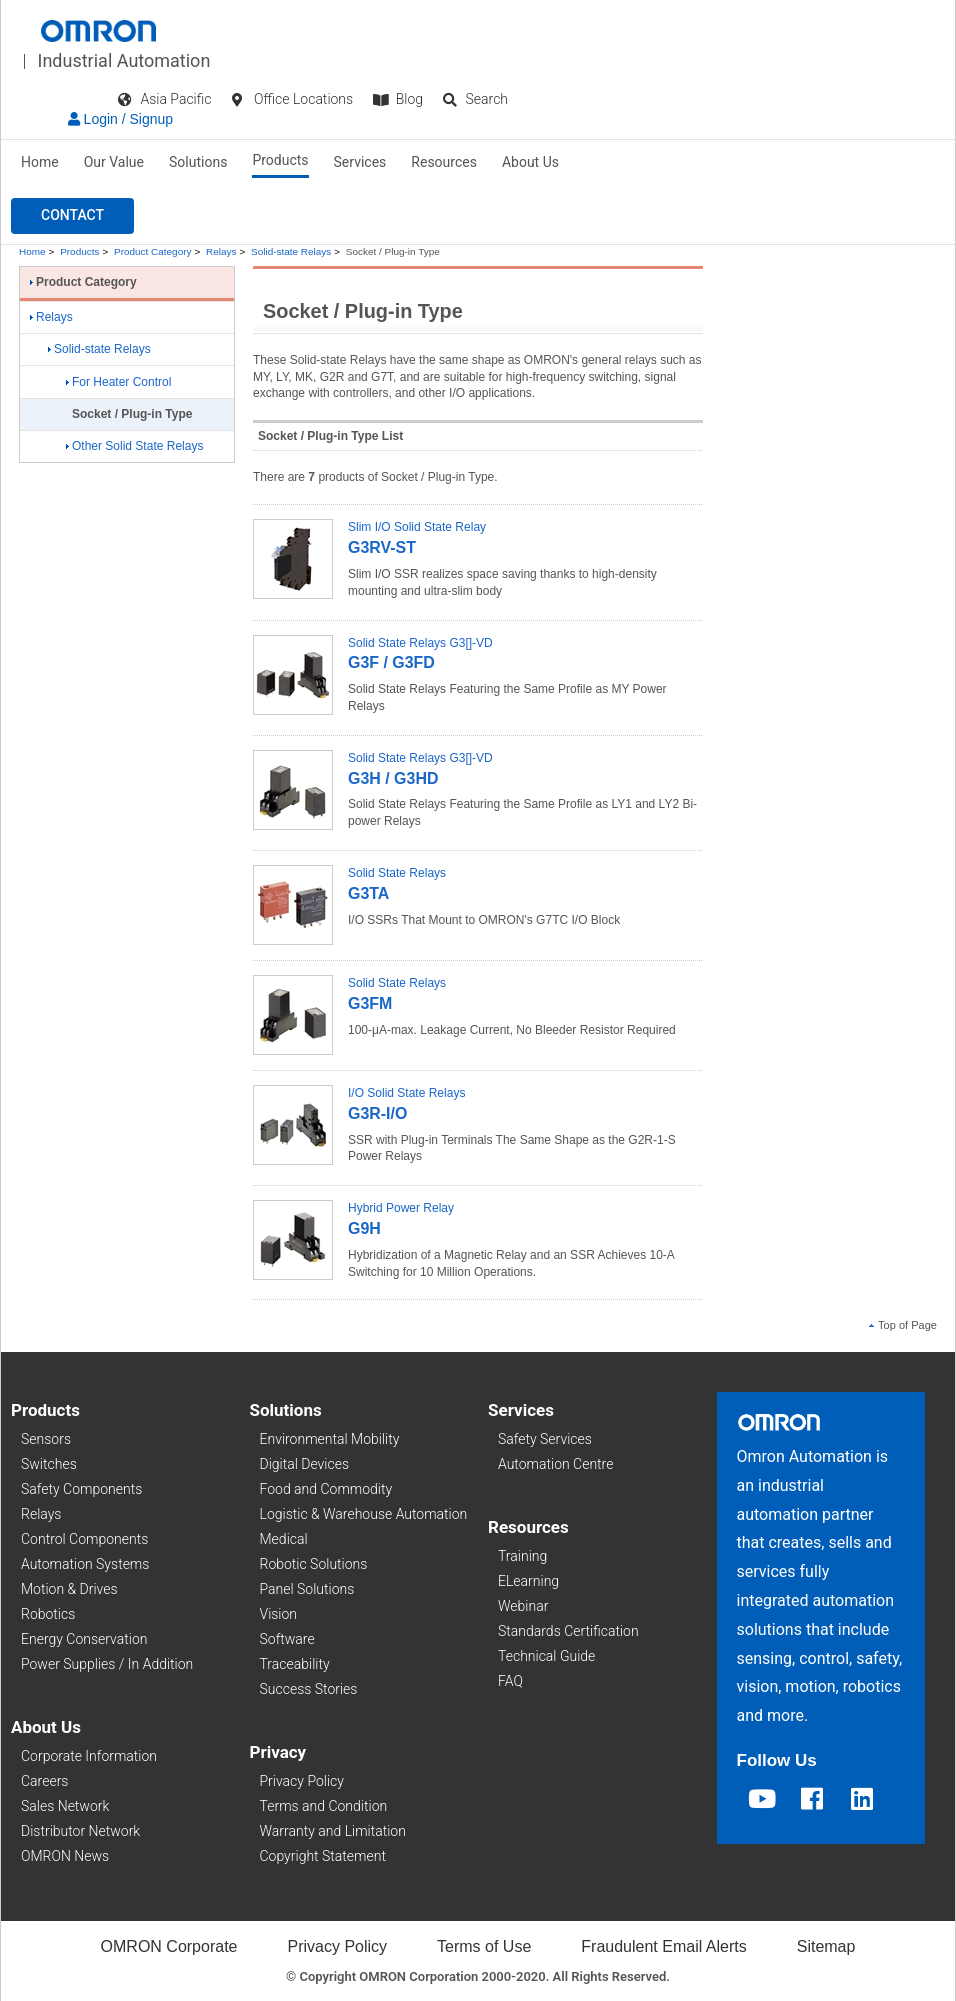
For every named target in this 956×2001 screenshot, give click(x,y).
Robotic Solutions (314, 1564)
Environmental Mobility (330, 1439)
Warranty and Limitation (333, 1831)
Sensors (46, 1439)
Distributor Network (80, 1831)
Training (522, 1556)
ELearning (528, 1581)
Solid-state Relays (291, 251)
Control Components (84, 1539)
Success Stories (309, 1689)
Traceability (295, 1664)
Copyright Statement (323, 1856)
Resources (444, 162)
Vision (279, 1614)
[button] (72, 216)
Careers (44, 1781)
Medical (284, 1539)
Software (287, 1639)
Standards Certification (568, 1631)
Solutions (198, 162)
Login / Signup (120, 119)
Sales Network (65, 1806)
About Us (530, 162)
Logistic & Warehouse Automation (364, 1514)
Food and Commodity (326, 1489)
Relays (221, 251)
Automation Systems (85, 1564)
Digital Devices (305, 1464)
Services (360, 162)
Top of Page (903, 1325)
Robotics (48, 1614)
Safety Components (81, 1489)
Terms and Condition (324, 1806)
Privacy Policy (302, 1781)
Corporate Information (89, 1756)
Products (280, 160)
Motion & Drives (69, 1589)
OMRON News (65, 1856)
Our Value (114, 162)
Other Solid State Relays (134, 446)
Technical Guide (546, 1656)
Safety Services (545, 1439)
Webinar (523, 1606)
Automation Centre (555, 1464)
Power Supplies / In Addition (107, 1664)
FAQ (510, 1681)
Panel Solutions (307, 1589)
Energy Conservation (84, 1639)
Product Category (152, 251)
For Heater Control (118, 382)
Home (40, 162)
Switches (49, 1464)
